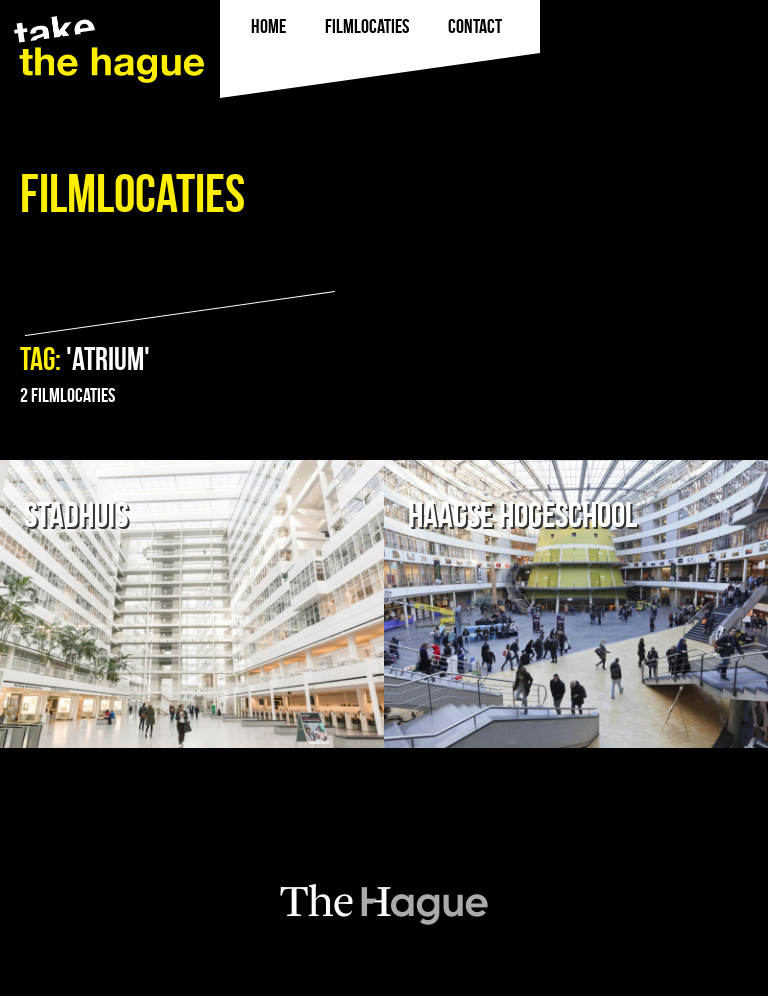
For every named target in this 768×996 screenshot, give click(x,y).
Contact (475, 26)
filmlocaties (367, 26)
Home (268, 26)
